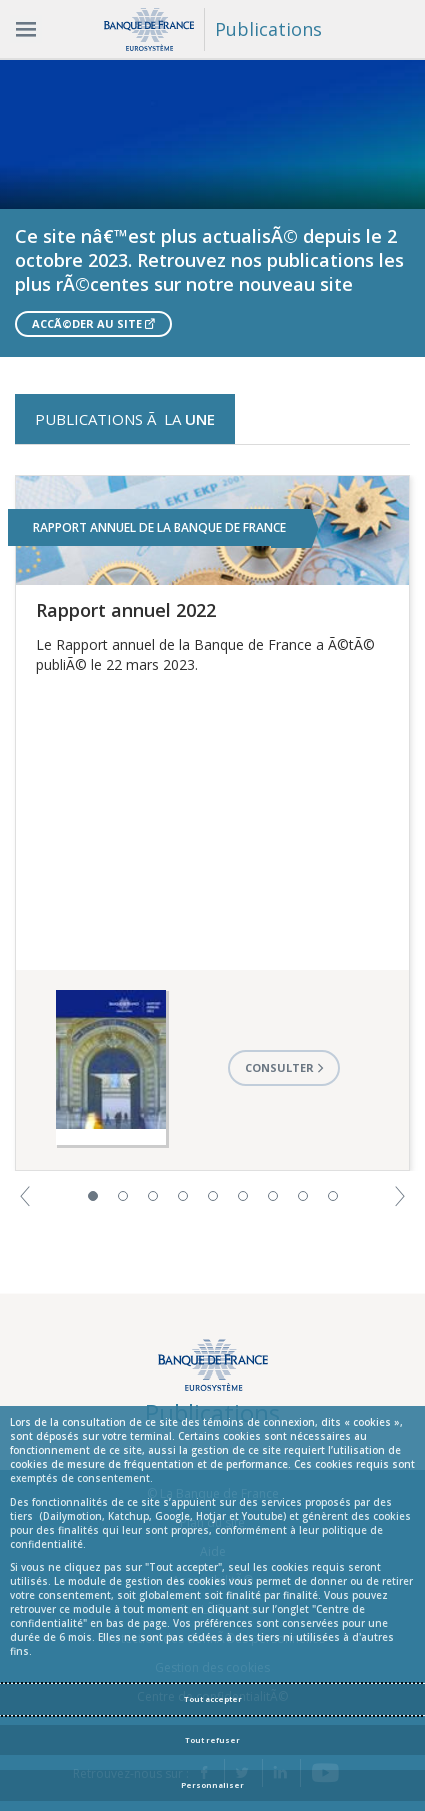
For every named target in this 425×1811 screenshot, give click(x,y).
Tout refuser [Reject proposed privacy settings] (212, 1740)
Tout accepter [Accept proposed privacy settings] (213, 1699)
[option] (212, 208)
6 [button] (243, 1196)
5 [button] (213, 1196)
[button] (25, 1194)
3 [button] (153, 1196)
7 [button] (273, 1196)
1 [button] (93, 1196)
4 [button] (183, 1196)
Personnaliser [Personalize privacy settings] (212, 1785)
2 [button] (123, 1196)
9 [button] (333, 1196)
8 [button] (303, 1196)
